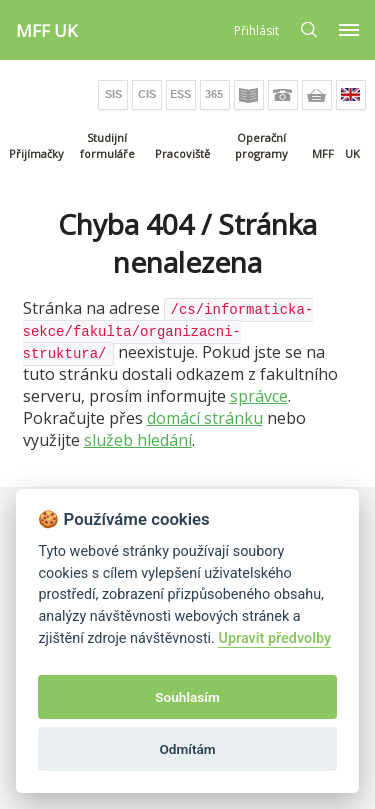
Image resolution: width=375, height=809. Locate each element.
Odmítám (187, 749)
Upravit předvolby (274, 638)
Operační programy (261, 145)
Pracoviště (182, 153)
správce (259, 396)
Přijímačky (36, 153)
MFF (323, 153)
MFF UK (46, 30)
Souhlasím (187, 697)
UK (352, 153)
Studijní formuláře (107, 145)
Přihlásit (256, 30)
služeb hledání (138, 440)
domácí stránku (205, 418)
